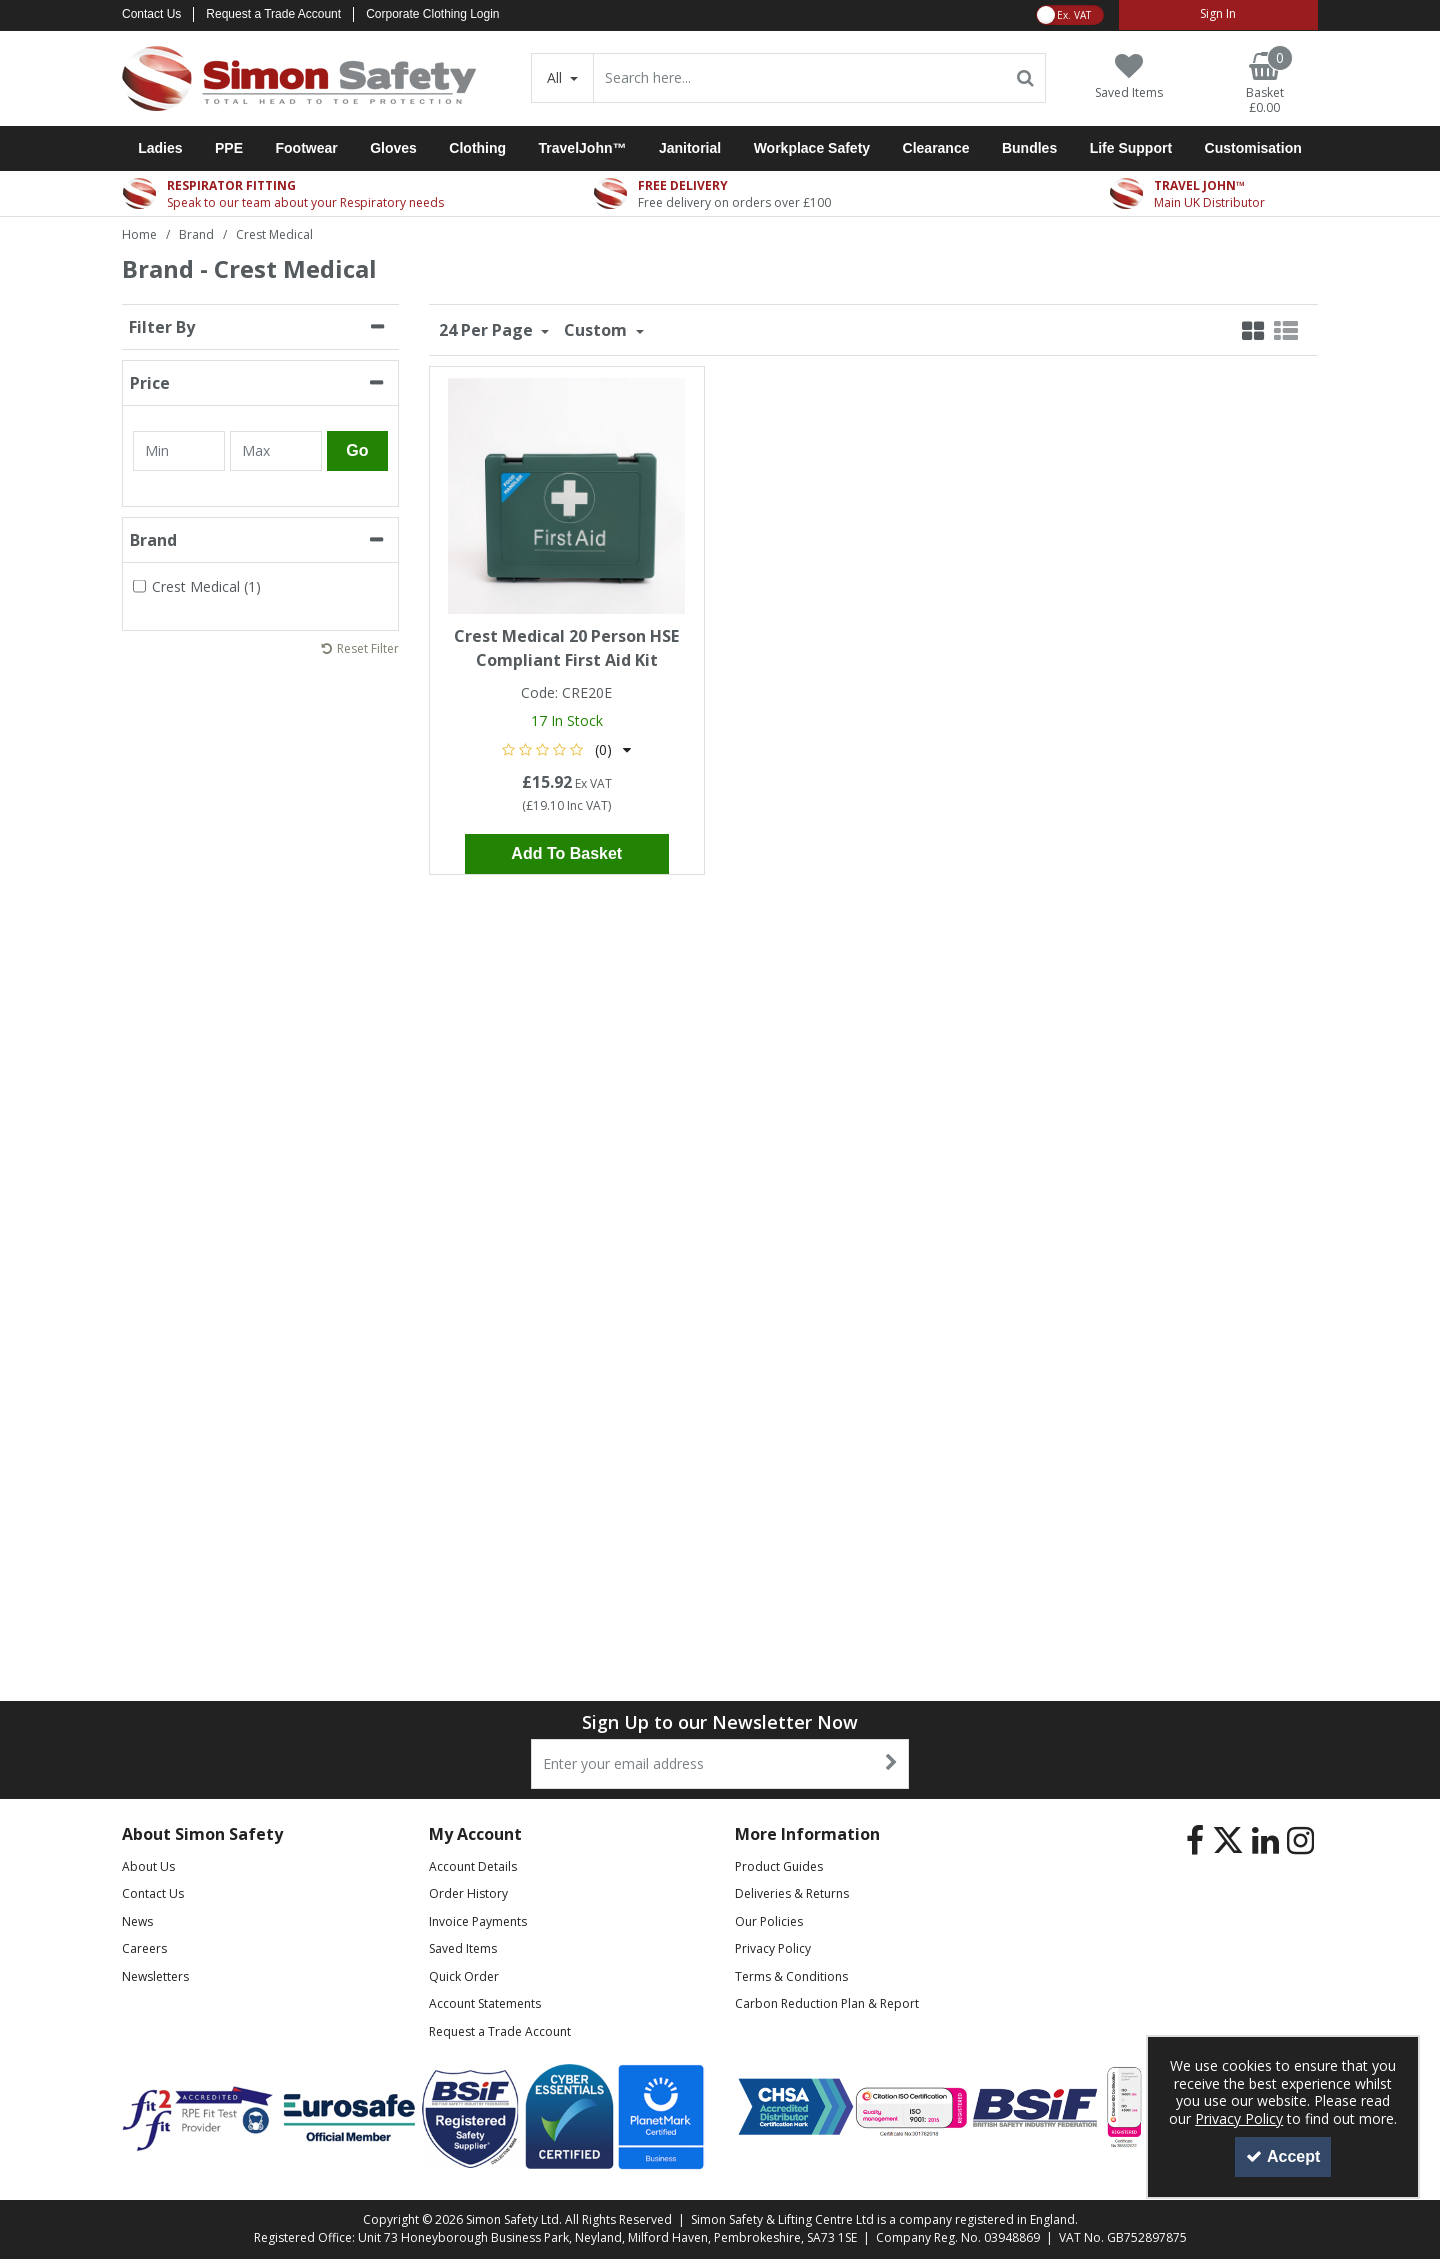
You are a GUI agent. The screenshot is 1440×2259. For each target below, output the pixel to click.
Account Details (473, 1866)
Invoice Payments (478, 1921)
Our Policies (769, 1921)
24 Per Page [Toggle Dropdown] (488, 330)
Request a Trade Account (273, 14)
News (137, 1921)
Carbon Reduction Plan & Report (827, 2003)
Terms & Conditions (791, 1976)
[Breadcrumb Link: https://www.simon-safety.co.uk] (139, 233)
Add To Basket (566, 853)
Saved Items (463, 1948)
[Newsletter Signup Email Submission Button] (891, 1764)
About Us (148, 1866)
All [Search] (556, 77)
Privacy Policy (773, 1948)
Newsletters (155, 1976)
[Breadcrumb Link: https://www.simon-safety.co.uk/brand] (196, 233)
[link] (1195, 1841)
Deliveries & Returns (792, 1893)
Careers (144, 1948)
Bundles (1029, 148)
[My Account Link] (1218, 15)
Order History (468, 1893)
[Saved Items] (1129, 76)
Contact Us (151, 14)
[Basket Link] (1265, 84)
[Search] (800, 78)
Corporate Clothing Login (432, 14)
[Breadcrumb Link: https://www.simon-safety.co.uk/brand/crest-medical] (274, 233)
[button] (566, 749)
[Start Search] (1026, 78)
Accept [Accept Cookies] (1283, 2156)
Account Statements (485, 2003)
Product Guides (779, 1866)
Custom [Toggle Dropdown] (597, 330)
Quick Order (464, 1976)
